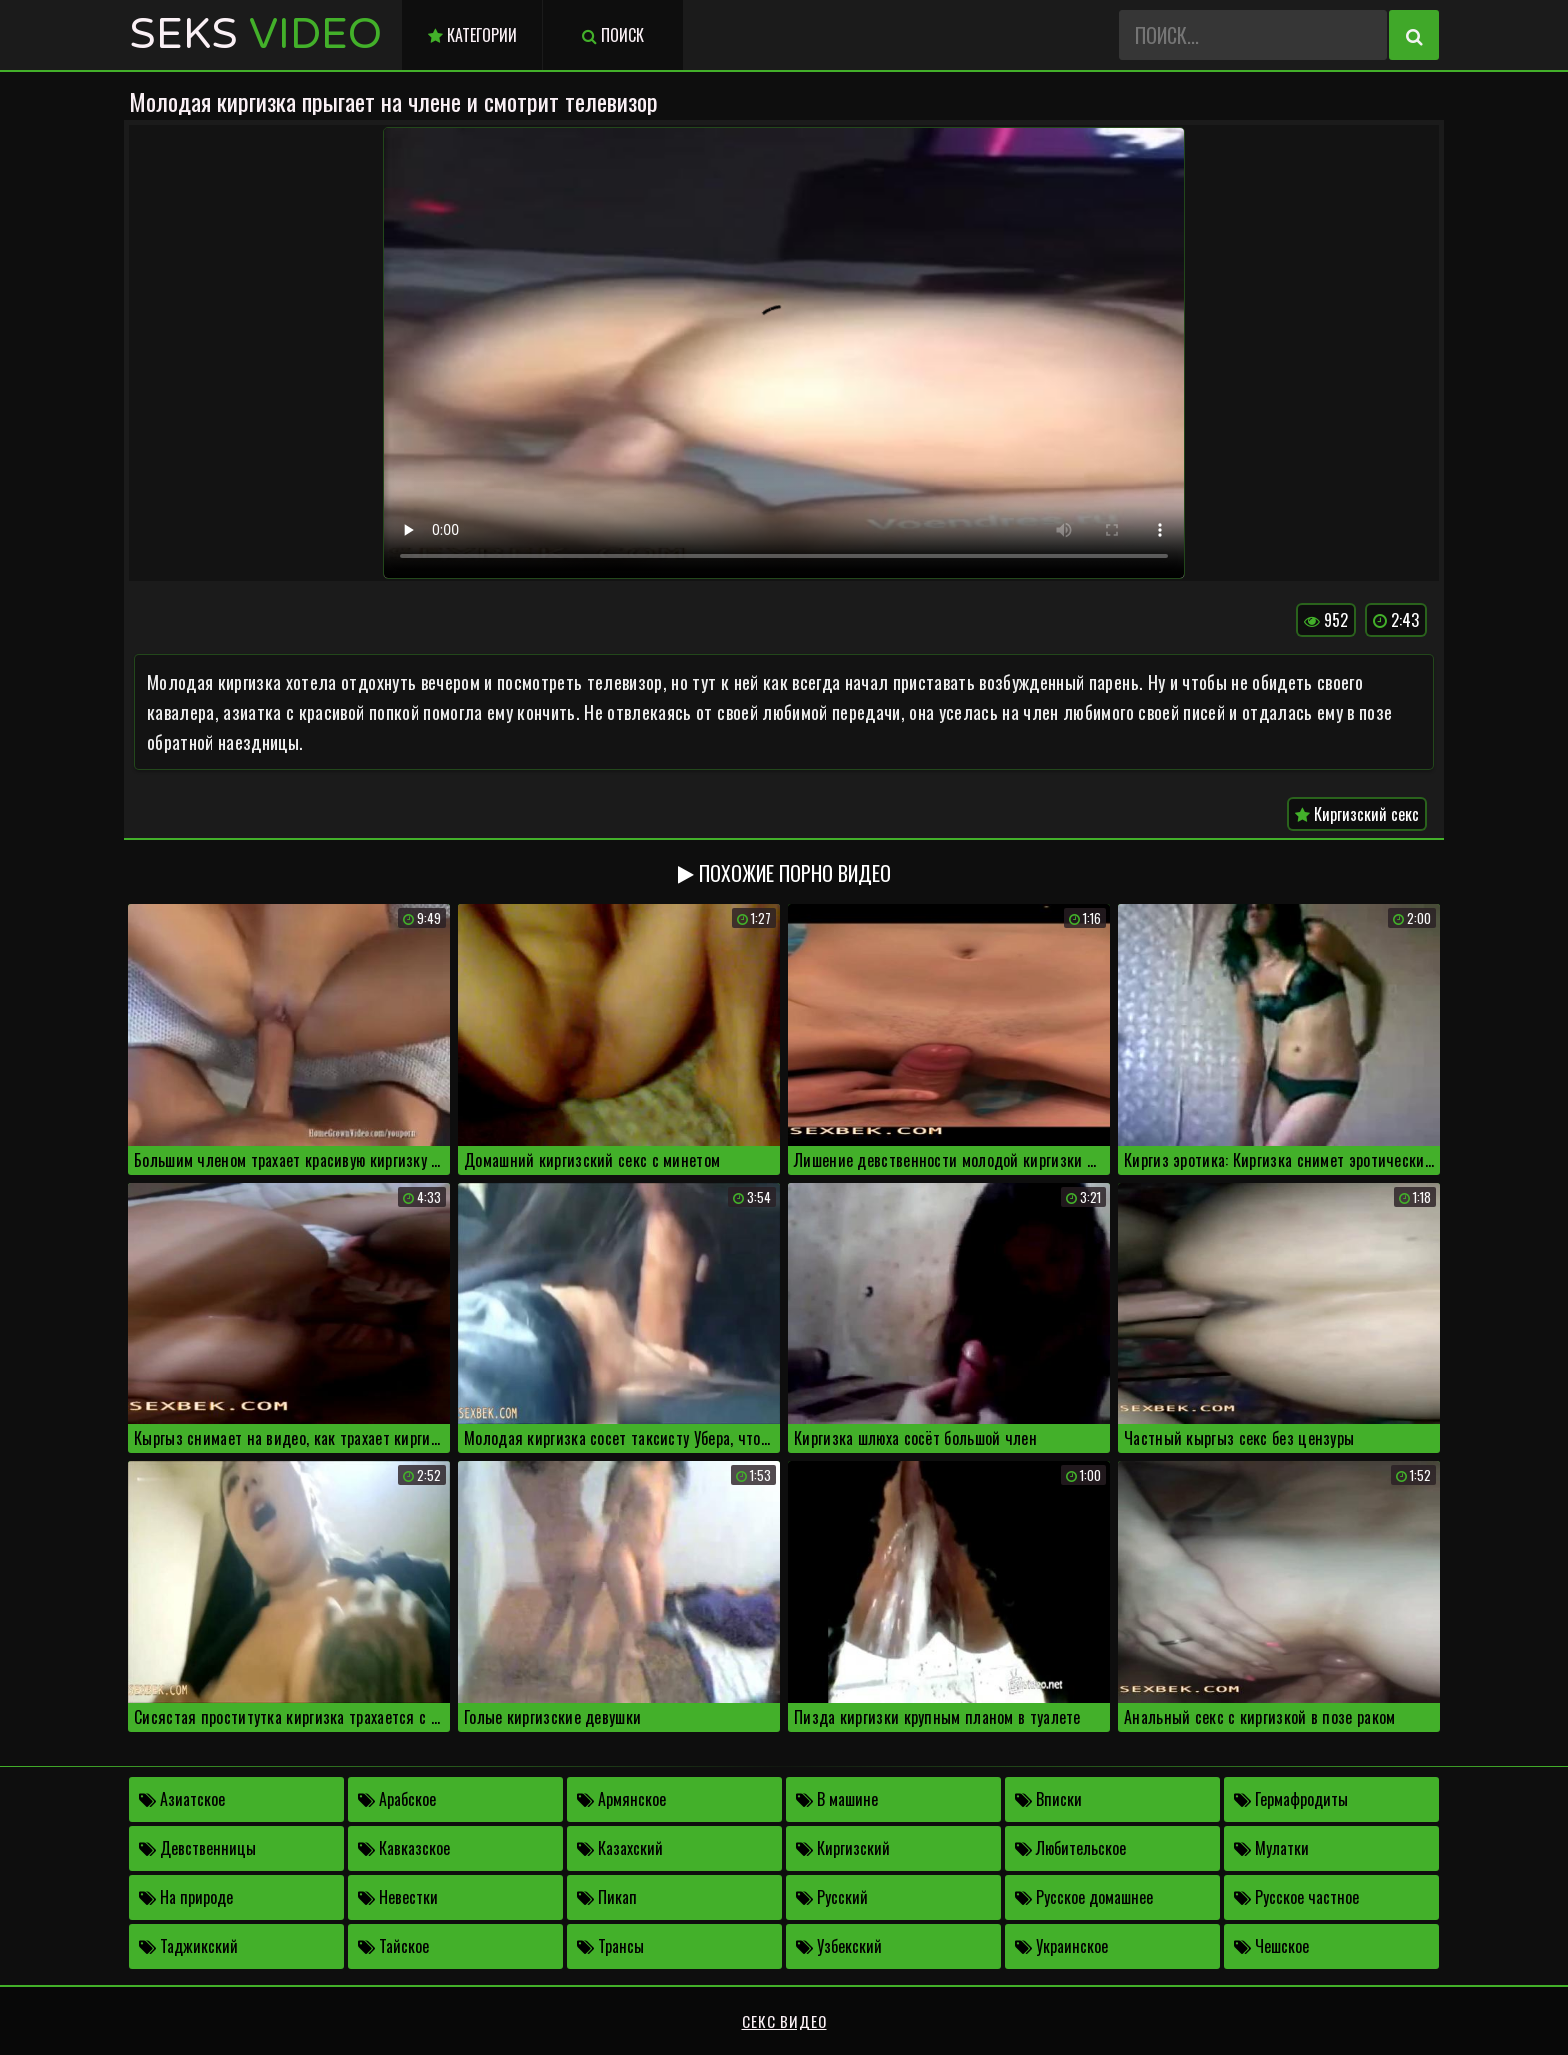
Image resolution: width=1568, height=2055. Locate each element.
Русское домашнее (1084, 1897)
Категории (472, 35)
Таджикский (188, 1946)
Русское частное (1296, 1897)
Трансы (610, 1946)
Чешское (1271, 1946)
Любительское (1070, 1848)
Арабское (397, 1799)
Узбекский (839, 1946)
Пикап (607, 1897)
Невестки (398, 1897)
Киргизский (843, 1848)
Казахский (620, 1848)
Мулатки (1271, 1848)
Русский (832, 1897)
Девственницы (197, 1848)
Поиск (613, 35)
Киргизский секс (1357, 814)
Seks (255, 34)
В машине (837, 1799)
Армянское (621, 1799)
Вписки (1048, 1799)
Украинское (1061, 1946)
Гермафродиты (1291, 1799)
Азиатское (182, 1799)
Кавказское (404, 1848)
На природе (186, 1897)
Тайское (393, 1946)
